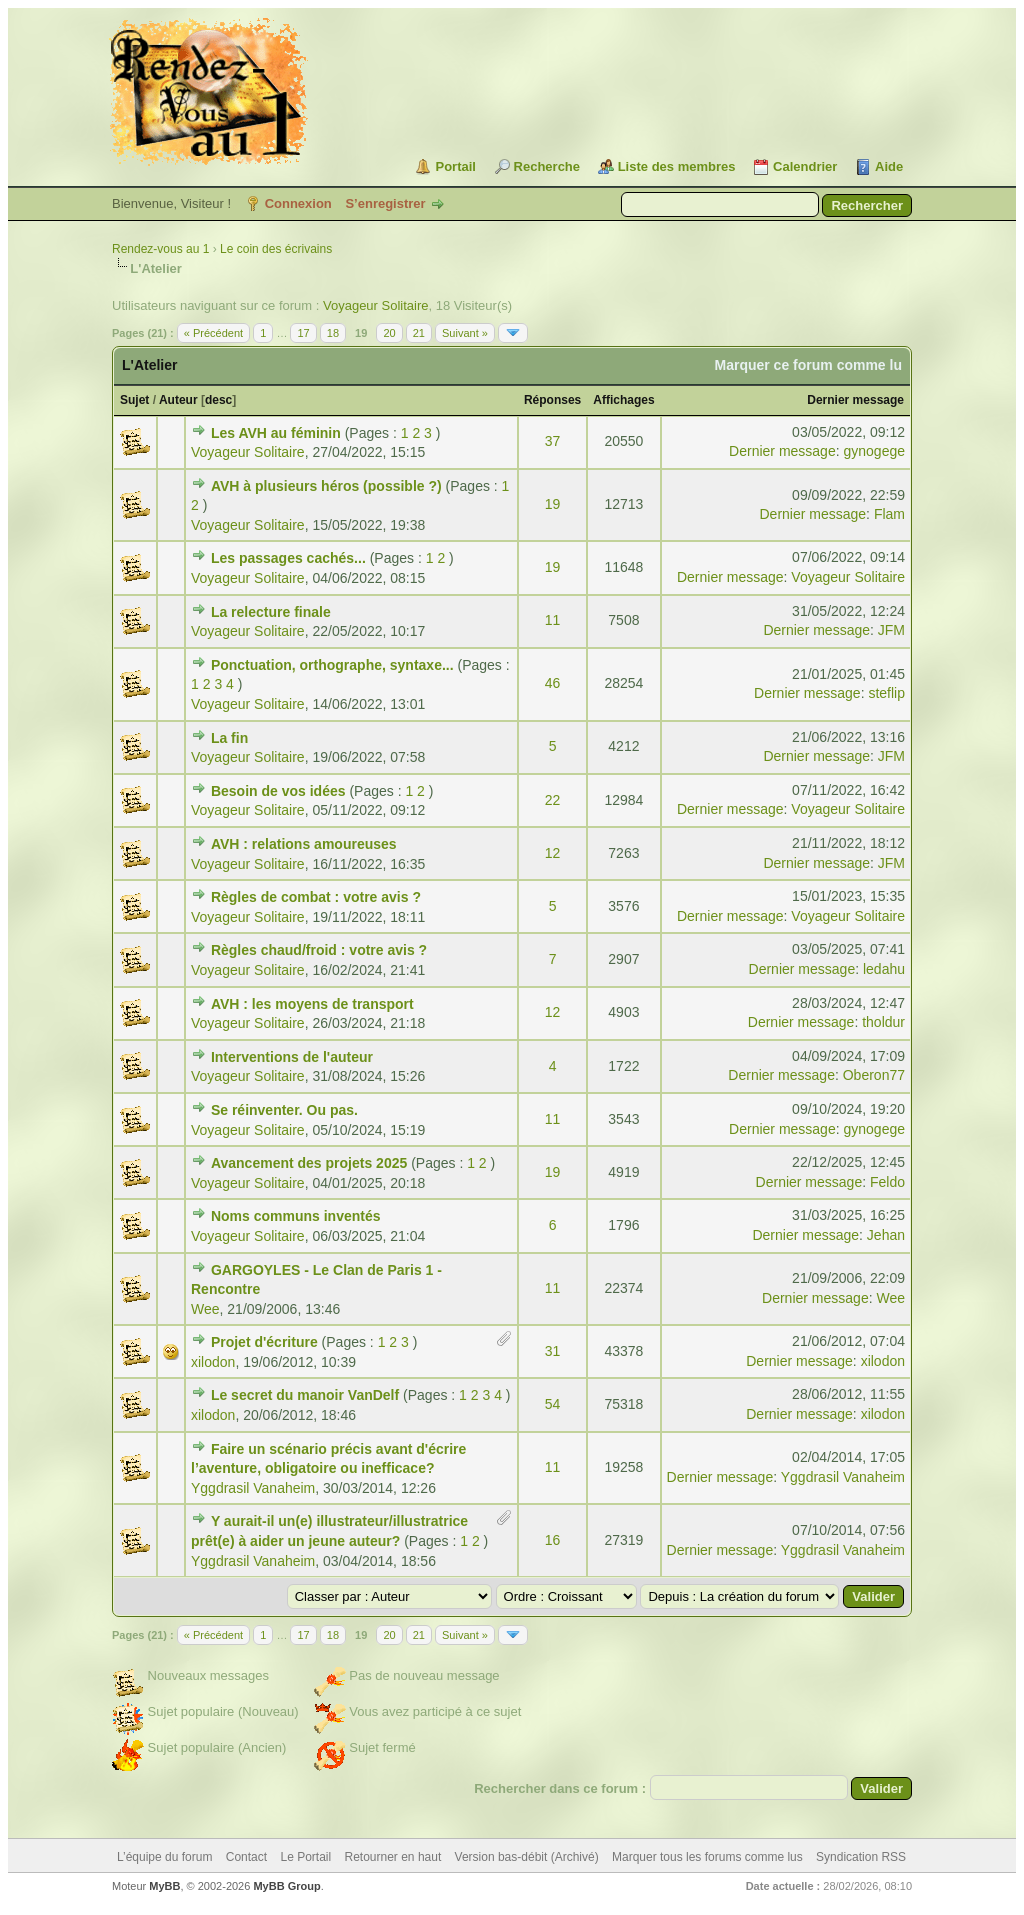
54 (553, 1404)
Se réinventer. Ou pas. (284, 1110)
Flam (889, 514)
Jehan (886, 1235)
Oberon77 (874, 1075)
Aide (889, 166)
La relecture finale (271, 612)
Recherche (547, 166)
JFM (891, 630)
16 (553, 1540)
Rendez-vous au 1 (160, 249)
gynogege (874, 451)
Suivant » (465, 333)
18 (333, 333)
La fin (229, 738)
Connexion (298, 203)
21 (419, 333)
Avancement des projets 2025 (309, 1163)
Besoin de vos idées (278, 791)
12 (553, 853)
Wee (205, 1309)
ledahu (884, 969)
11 (553, 620)
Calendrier (805, 166)
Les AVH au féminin (276, 433)
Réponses (552, 400)
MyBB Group (286, 1886)
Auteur (178, 400)
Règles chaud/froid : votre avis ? (319, 950)
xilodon (213, 1362)
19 (553, 504)
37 (553, 441)
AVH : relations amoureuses (304, 844)
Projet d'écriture (264, 1342)
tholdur (883, 1022)
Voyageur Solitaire (376, 305)
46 (553, 683)
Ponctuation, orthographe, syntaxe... (332, 665)
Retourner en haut (393, 1857)
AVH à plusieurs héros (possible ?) (326, 486)
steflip (886, 693)
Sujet (134, 400)
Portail (455, 166)
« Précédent (213, 333)
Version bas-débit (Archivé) (527, 1857)
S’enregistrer (385, 203)
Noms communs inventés (296, 1216)
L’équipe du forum (164, 1857)
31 (553, 1351)
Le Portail (305, 1857)
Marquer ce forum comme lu (809, 365)
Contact (246, 1857)
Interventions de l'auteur (292, 1057)
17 (303, 333)
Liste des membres (677, 166)
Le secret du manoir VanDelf (305, 1395)
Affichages (623, 400)
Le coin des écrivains (276, 249)
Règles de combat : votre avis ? (316, 897)
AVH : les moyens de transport (312, 1004)
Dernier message (855, 400)
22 (553, 800)
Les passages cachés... (288, 558)
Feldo (887, 1182)
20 (389, 333)
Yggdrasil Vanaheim (253, 1488)
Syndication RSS (861, 1857)
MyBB (164, 1886)
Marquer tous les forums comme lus (707, 1857)
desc (218, 400)
